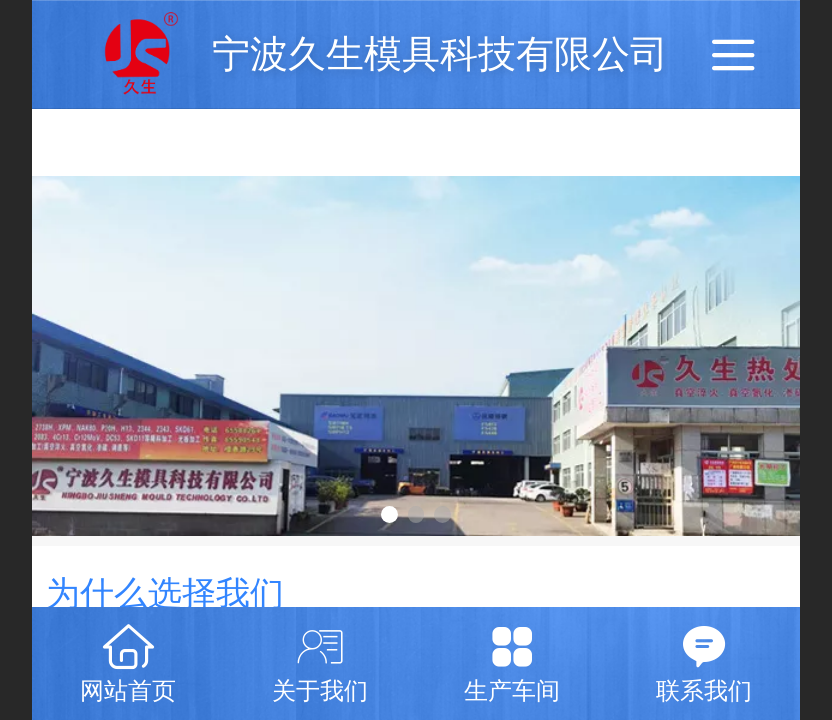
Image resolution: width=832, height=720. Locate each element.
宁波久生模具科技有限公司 (440, 53)
